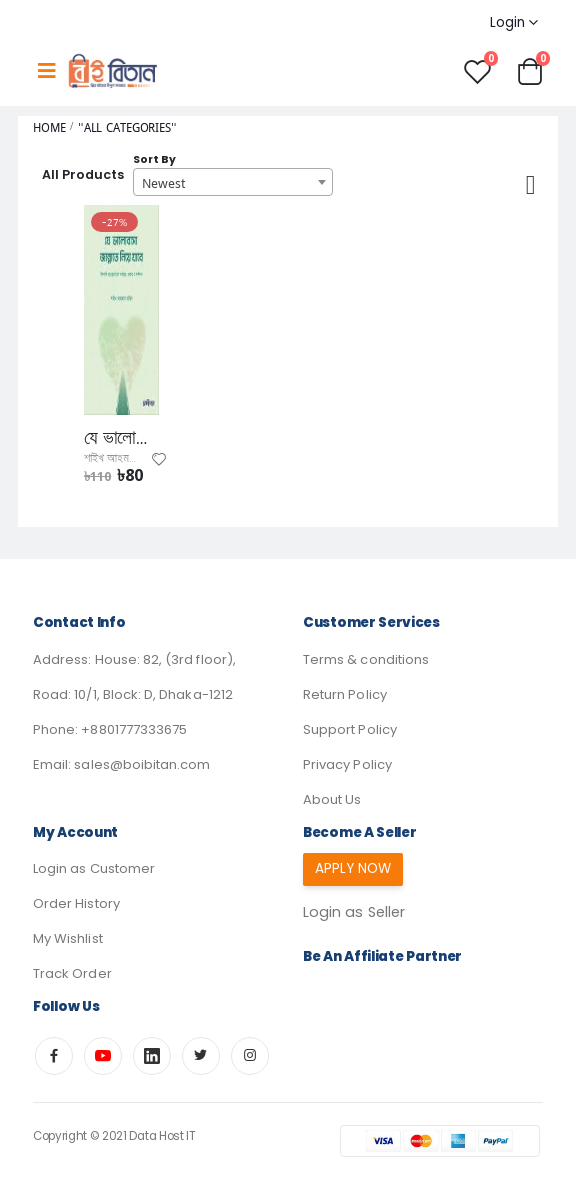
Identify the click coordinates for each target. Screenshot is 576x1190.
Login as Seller (354, 912)
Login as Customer (94, 868)
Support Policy (350, 729)
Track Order (72, 973)
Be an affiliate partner (382, 956)
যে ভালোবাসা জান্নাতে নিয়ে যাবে (121, 438)
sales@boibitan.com (142, 764)
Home (49, 127)
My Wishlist (68, 938)
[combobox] (233, 182)
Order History (76, 903)
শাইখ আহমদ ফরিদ (120, 458)
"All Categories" (127, 127)
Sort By (154, 159)
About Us (332, 799)
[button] (529, 70)
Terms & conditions (366, 659)
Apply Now (353, 868)
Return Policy (345, 694)
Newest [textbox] (163, 183)
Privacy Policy (347, 764)
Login (507, 22)
